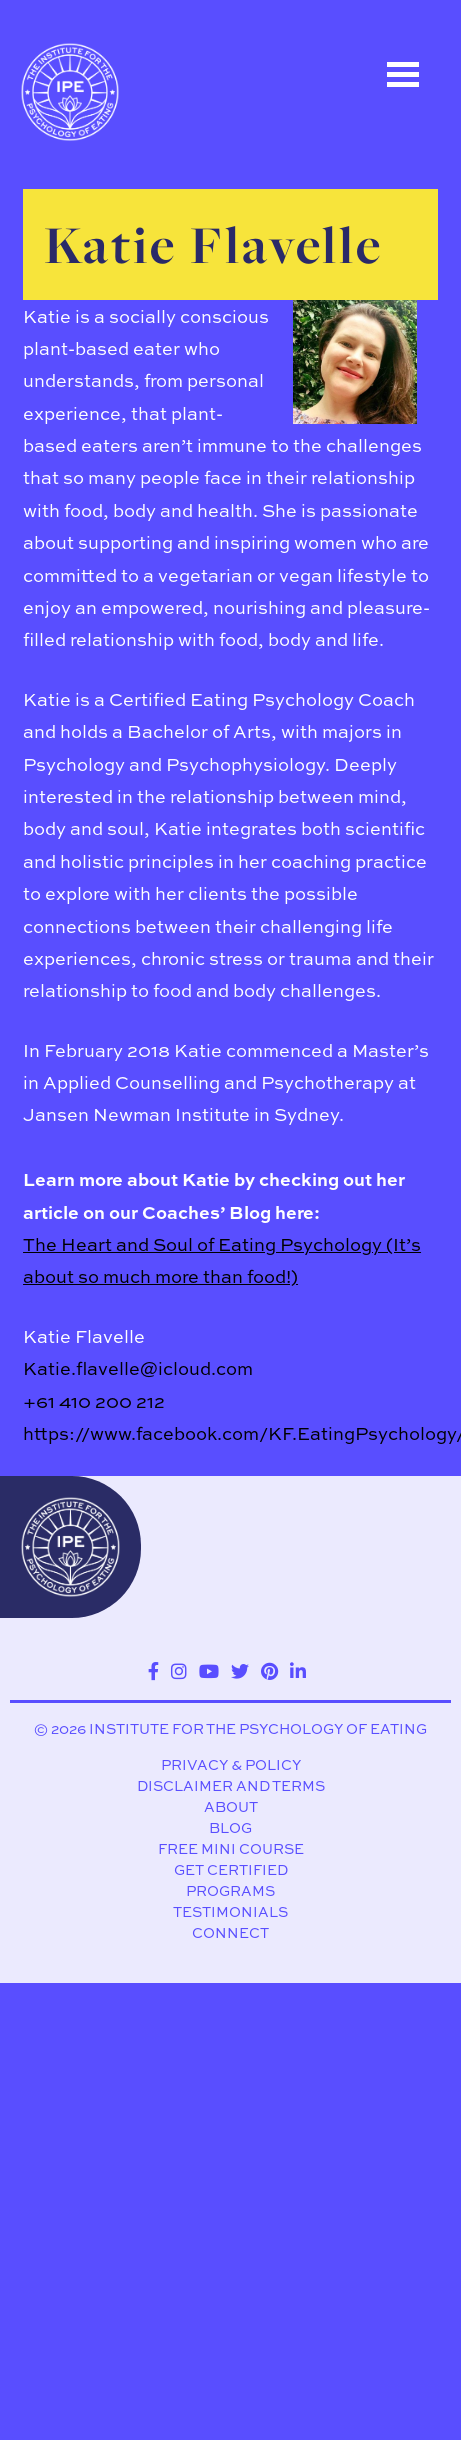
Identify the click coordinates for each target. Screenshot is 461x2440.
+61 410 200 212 (94, 1401)
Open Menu (403, 74)
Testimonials (230, 1912)
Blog (230, 1828)
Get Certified (231, 1870)
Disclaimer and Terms (231, 1786)
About (231, 1807)
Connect (230, 1933)
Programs (230, 1891)
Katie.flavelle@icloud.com (138, 1368)
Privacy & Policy (231, 1765)
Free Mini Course (231, 1849)
